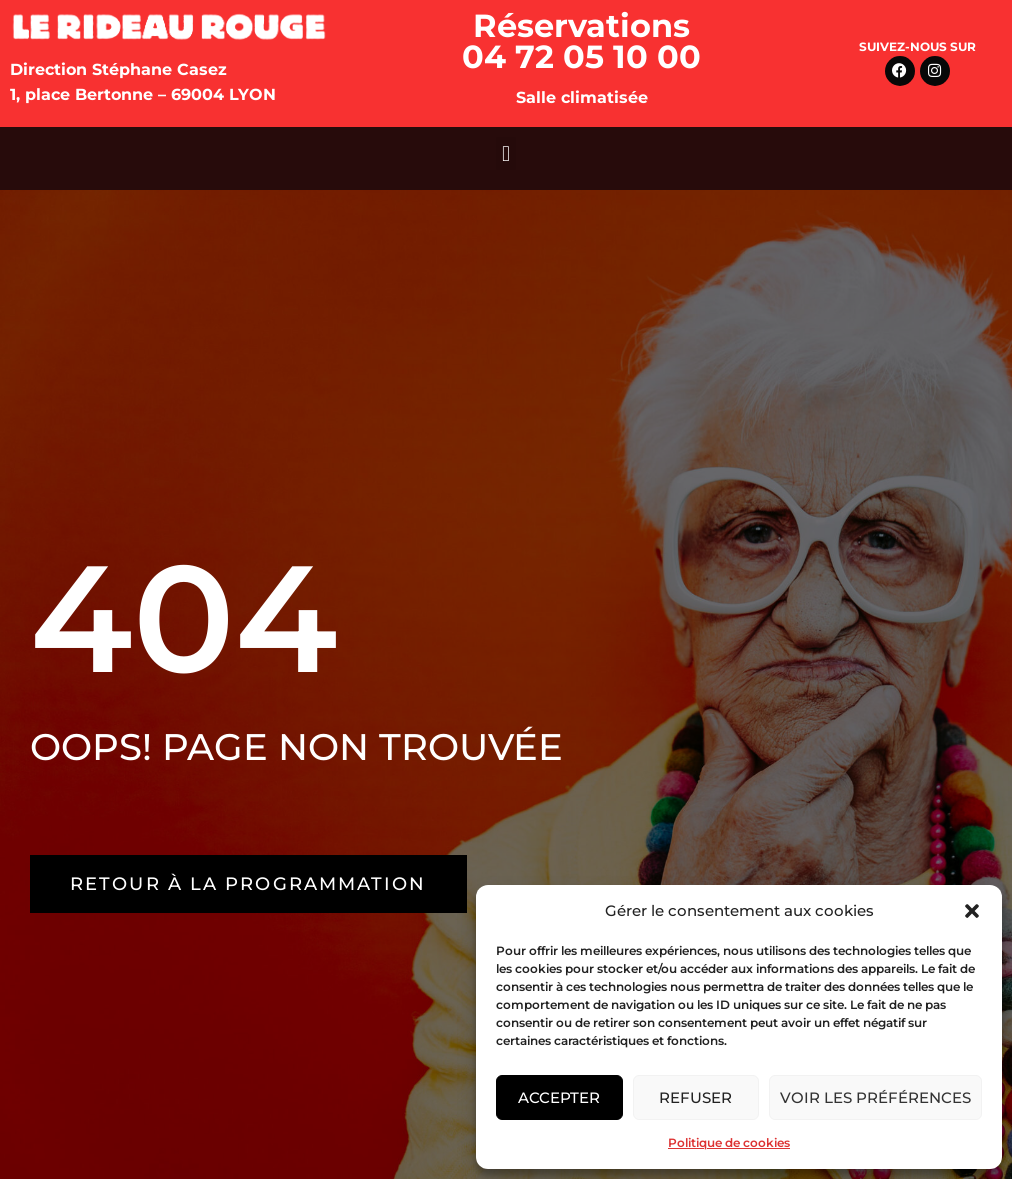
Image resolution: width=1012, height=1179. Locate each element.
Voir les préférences (875, 1097)
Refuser (695, 1097)
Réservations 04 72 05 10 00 (581, 41)
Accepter (559, 1097)
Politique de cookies (729, 1142)
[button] (972, 911)
